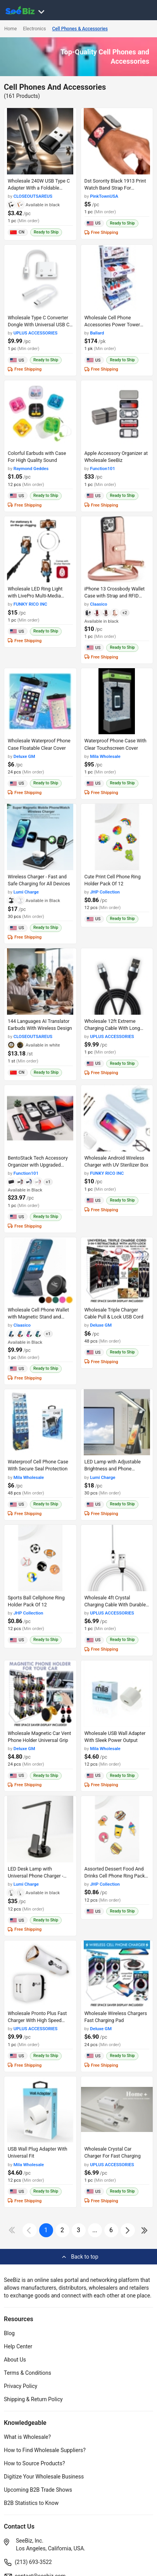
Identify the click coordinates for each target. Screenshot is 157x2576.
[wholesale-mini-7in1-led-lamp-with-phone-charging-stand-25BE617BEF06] (117, 1422)
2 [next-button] (62, 2230)
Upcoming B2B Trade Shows (38, 2490)
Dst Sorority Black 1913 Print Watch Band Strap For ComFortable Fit (115, 188)
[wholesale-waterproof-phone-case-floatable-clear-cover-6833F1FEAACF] (40, 701)
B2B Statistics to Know (31, 2503)
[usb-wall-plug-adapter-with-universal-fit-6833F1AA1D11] (40, 2109)
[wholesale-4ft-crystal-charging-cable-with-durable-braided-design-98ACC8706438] (117, 1558)
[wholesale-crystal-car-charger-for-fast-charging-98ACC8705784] (117, 2109)
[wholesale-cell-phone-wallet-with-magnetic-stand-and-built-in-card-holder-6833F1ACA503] (40, 1270)
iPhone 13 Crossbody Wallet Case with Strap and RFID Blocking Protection (115, 596)
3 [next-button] (78, 2230)
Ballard (97, 333)
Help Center (18, 2346)
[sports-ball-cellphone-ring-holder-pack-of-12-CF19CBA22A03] (40, 1558)
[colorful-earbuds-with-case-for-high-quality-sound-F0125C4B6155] (40, 413)
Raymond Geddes (31, 468)
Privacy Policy (20, 2386)
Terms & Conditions (27, 2373)
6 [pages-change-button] (111, 2230)
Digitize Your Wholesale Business (44, 2476)
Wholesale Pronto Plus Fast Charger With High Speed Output (37, 2020)
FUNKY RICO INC (30, 604)
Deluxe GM (24, 756)
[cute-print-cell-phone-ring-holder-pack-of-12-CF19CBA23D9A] (117, 837)
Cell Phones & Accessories (79, 28)
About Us (15, 2360)
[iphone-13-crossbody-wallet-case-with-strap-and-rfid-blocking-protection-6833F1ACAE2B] (117, 549)
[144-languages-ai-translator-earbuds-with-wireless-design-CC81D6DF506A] (40, 981)
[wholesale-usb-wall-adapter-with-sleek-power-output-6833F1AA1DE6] (117, 1693)
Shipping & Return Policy (33, 2399)
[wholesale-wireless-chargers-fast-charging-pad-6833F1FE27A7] (117, 1973)
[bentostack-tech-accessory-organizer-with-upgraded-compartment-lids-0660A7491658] (40, 1118)
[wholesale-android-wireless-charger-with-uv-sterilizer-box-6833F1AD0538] (117, 1118)
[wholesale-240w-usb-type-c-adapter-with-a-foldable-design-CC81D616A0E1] (40, 141)
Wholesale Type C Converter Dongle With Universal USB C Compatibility (38, 324)
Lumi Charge (26, 892)
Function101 (102, 468)
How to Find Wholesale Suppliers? (45, 2450)
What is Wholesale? (27, 2437)
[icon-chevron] (29, 2230)
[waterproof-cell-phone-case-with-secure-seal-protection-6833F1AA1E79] (40, 1422)
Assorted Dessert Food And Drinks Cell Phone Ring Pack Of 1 (115, 1876)
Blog (9, 2333)
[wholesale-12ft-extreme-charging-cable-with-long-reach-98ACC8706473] (117, 981)
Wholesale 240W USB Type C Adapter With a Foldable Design (39, 188)
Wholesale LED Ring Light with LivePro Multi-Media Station (35, 596)
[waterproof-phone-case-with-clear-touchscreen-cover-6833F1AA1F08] (117, 701)
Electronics (34, 28)
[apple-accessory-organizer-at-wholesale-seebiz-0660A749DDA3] (117, 413)
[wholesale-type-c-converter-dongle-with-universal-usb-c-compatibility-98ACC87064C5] (40, 278)
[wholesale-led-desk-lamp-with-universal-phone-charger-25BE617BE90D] (40, 1829)
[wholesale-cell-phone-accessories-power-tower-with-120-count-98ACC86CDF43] (117, 278)
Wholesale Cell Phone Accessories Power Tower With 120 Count (112, 324)
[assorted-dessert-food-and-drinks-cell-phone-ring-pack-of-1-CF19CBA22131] (117, 1829)
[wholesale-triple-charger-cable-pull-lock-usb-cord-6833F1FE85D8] (117, 1270)
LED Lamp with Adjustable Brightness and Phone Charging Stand (113, 1469)
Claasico (98, 604)
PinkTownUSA (104, 196)
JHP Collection (105, 892)
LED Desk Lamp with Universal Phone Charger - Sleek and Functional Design (38, 1876)
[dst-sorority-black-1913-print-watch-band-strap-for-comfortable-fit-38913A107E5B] (117, 141)
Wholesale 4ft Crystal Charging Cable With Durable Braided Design (115, 1605)
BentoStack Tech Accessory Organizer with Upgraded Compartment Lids (38, 1165)
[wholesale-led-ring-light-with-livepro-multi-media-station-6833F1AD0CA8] (40, 549)
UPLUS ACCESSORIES (36, 333)
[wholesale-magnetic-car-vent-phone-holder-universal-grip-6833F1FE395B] (40, 1693)
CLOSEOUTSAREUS (33, 196)
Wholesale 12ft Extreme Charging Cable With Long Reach (112, 1028)
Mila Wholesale (105, 756)
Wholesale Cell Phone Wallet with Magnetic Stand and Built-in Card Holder (38, 1317)
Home (10, 28)
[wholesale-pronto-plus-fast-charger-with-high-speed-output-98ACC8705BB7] (40, 1973)
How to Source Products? (34, 2463)
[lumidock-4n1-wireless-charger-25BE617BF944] (40, 837)
